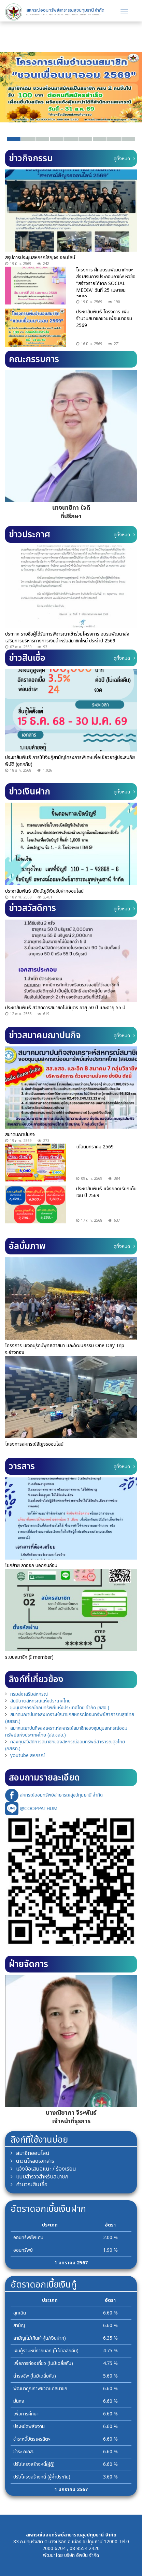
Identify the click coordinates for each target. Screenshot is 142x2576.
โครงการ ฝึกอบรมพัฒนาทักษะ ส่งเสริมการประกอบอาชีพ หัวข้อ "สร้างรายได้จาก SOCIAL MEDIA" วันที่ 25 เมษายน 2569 (106, 283)
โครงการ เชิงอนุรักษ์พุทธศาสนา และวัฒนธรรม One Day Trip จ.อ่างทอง (64, 1349)
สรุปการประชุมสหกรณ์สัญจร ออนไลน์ (40, 257)
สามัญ (19, 2325)
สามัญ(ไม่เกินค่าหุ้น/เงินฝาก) (39, 2338)
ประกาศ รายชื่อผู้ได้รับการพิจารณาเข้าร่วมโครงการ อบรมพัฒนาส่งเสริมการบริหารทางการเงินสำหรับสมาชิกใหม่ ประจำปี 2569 (67, 637)
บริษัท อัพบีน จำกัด (81, 2555)
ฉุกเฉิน (19, 2313)
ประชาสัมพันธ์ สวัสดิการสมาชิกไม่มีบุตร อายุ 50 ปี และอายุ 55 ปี (65, 1007)
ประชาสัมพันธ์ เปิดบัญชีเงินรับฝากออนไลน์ (44, 891)
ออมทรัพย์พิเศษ (28, 2237)
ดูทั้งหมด (124, 158)
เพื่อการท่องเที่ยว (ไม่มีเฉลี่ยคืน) (43, 2363)
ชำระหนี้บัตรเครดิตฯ (32, 2439)
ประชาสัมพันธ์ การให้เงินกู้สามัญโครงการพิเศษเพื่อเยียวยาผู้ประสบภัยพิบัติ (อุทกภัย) (70, 761)
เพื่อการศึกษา (26, 2413)
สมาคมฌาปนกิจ (20, 1134)
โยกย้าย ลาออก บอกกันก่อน (31, 1565)
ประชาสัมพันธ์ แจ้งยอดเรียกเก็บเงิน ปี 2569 (106, 1192)
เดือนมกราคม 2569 (95, 1146)
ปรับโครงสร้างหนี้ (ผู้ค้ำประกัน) (41, 2477)
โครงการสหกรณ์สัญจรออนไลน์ (34, 1444)
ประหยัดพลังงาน (29, 2426)
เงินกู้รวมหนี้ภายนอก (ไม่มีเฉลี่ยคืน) (46, 2350)
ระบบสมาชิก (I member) (29, 1657)
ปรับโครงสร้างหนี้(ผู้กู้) (34, 2464)
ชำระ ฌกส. (23, 2451)
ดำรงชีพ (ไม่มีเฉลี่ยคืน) (34, 2376)
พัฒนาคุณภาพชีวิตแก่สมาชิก (40, 2388)
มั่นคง (18, 2401)
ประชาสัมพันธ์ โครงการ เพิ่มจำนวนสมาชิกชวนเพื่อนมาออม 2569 (104, 318)
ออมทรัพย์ (23, 2250)
